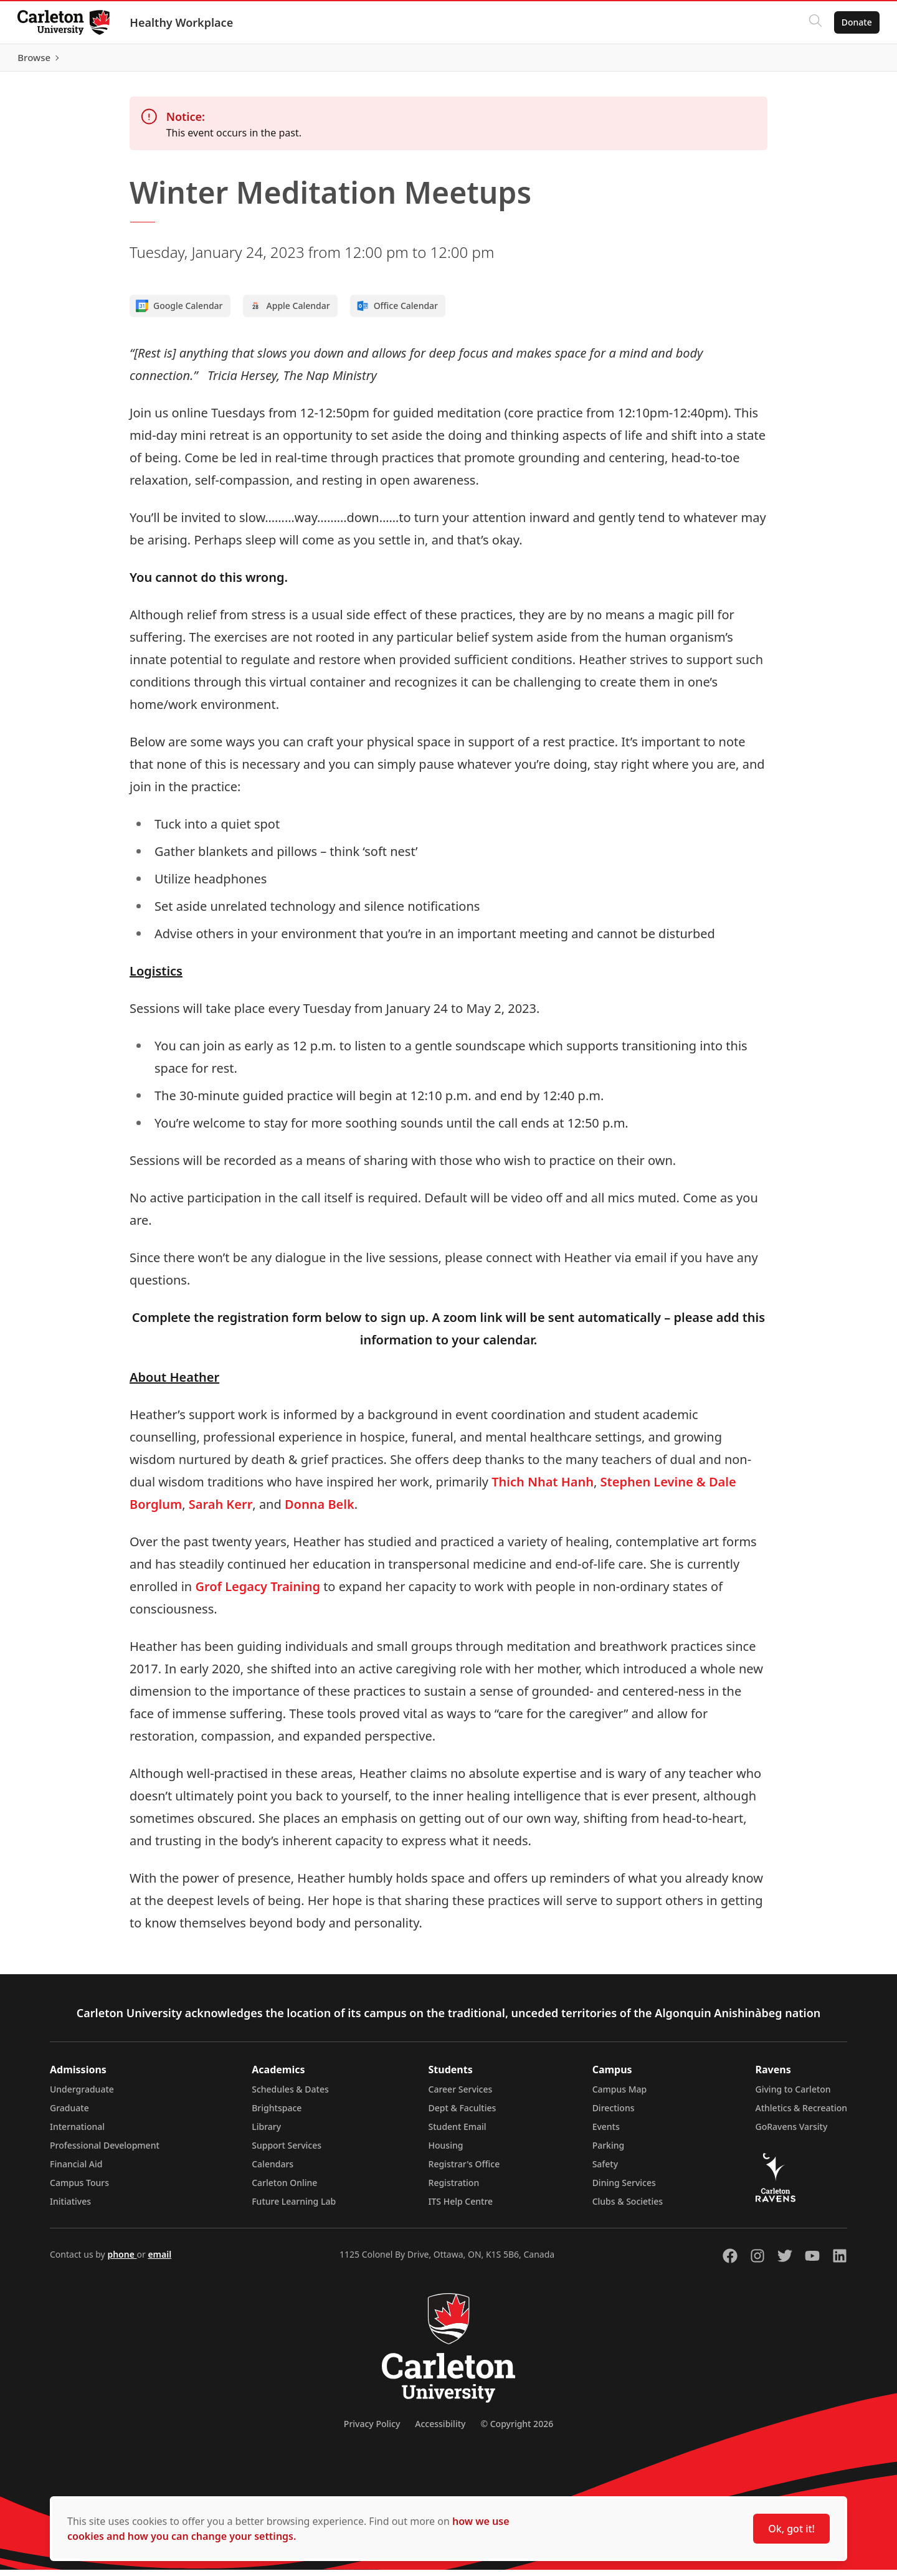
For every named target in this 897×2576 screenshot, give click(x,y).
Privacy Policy (372, 2430)
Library (266, 2133)
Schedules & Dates (290, 2095)
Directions (613, 2114)
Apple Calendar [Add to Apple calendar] (289, 312)
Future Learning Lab (294, 2207)
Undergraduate (82, 2095)
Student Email (457, 2133)
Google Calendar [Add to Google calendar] (179, 312)
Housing (446, 2151)
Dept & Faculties (462, 2114)
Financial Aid (76, 2170)
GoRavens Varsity (792, 2133)
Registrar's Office (464, 2170)
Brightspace (276, 2114)
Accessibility (440, 2430)
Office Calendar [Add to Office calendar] (397, 312)
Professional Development (104, 2151)
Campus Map (619, 2095)
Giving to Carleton (793, 2095)
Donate (854, 22)
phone (121, 2260)
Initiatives (70, 2207)
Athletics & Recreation (801, 2114)
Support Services (286, 2151)
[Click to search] (813, 22)
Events (606, 2133)
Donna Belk (319, 1510)
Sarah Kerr (221, 1510)
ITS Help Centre (461, 2207)
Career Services (461, 2095)
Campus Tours (79, 2189)
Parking (608, 2151)
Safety (605, 2170)
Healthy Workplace (183, 22)
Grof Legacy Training (257, 1592)
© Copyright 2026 (516, 2430)
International (77, 2133)
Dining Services (624, 2189)
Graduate (69, 2114)
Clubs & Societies (627, 2207)
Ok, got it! (791, 2529)
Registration (454, 2189)
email (159, 2260)
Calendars (272, 2170)
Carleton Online (284, 2189)
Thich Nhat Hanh (542, 1488)
